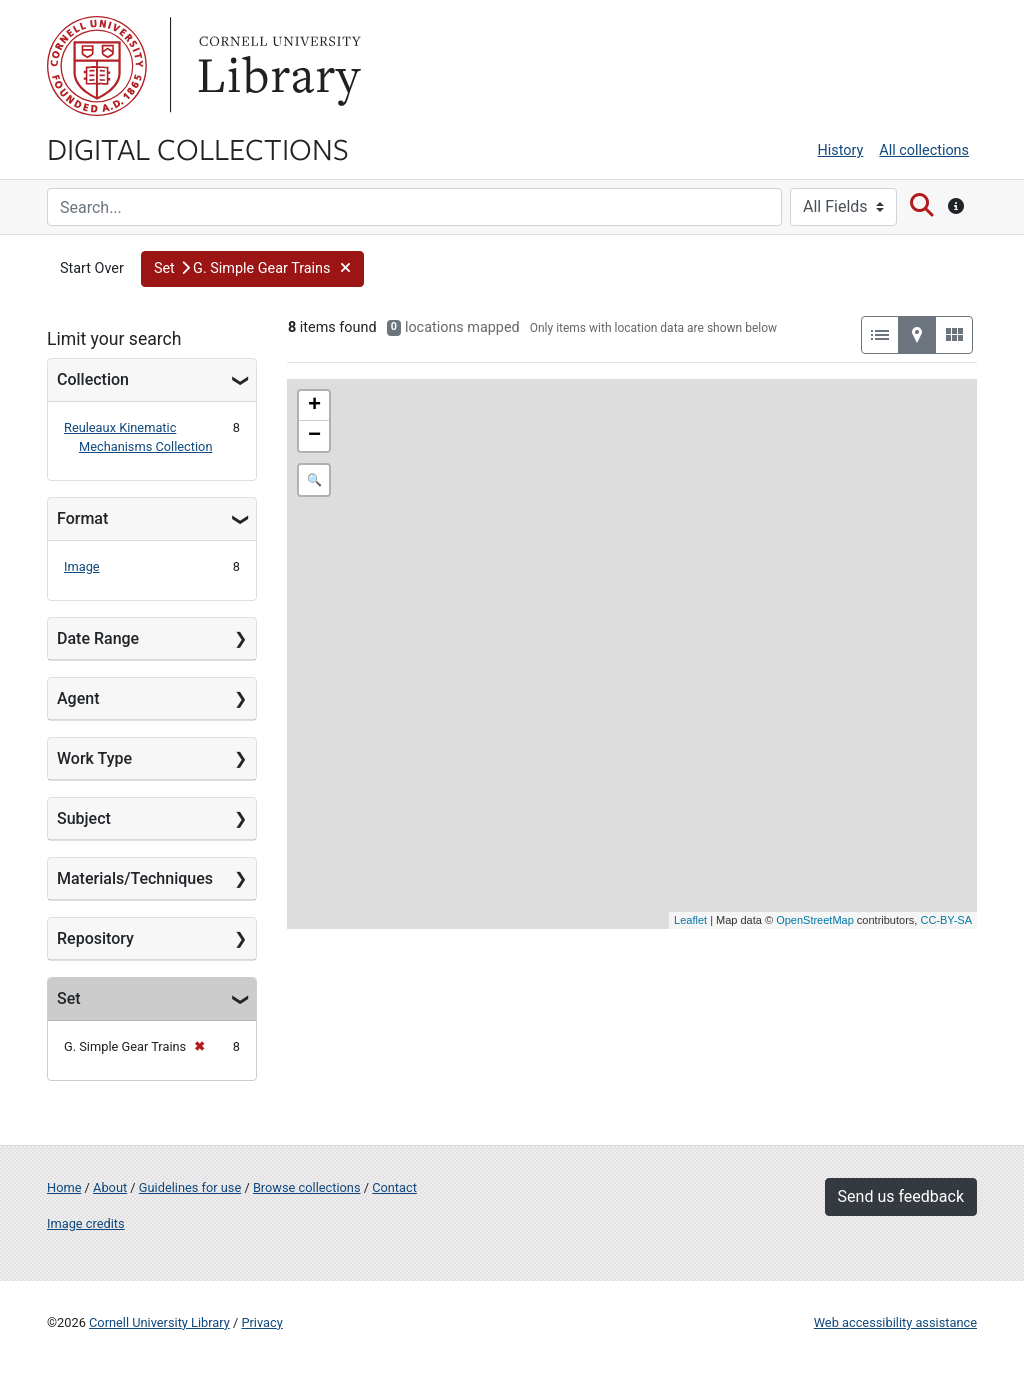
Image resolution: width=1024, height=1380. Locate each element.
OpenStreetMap (815, 920)
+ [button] (314, 406)
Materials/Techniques (135, 878)
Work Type (94, 758)
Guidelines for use (190, 1187)
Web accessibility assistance (895, 1322)
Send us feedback (901, 1196)
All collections (924, 150)
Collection (93, 379)
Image (82, 566)
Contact (394, 1187)
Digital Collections (198, 148)
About (110, 1187)
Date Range (98, 638)
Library (277, 66)
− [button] (314, 436)
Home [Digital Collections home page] (64, 1187)
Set (69, 998)
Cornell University (97, 66)
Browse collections (307, 1187)
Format (82, 518)
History (841, 150)
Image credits (86, 1223)
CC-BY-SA (946, 920)
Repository (95, 938)
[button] (252, 269)
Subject (84, 818)
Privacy (261, 1322)
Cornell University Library (159, 1322)
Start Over (92, 268)
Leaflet (690, 920)
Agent (78, 698)
